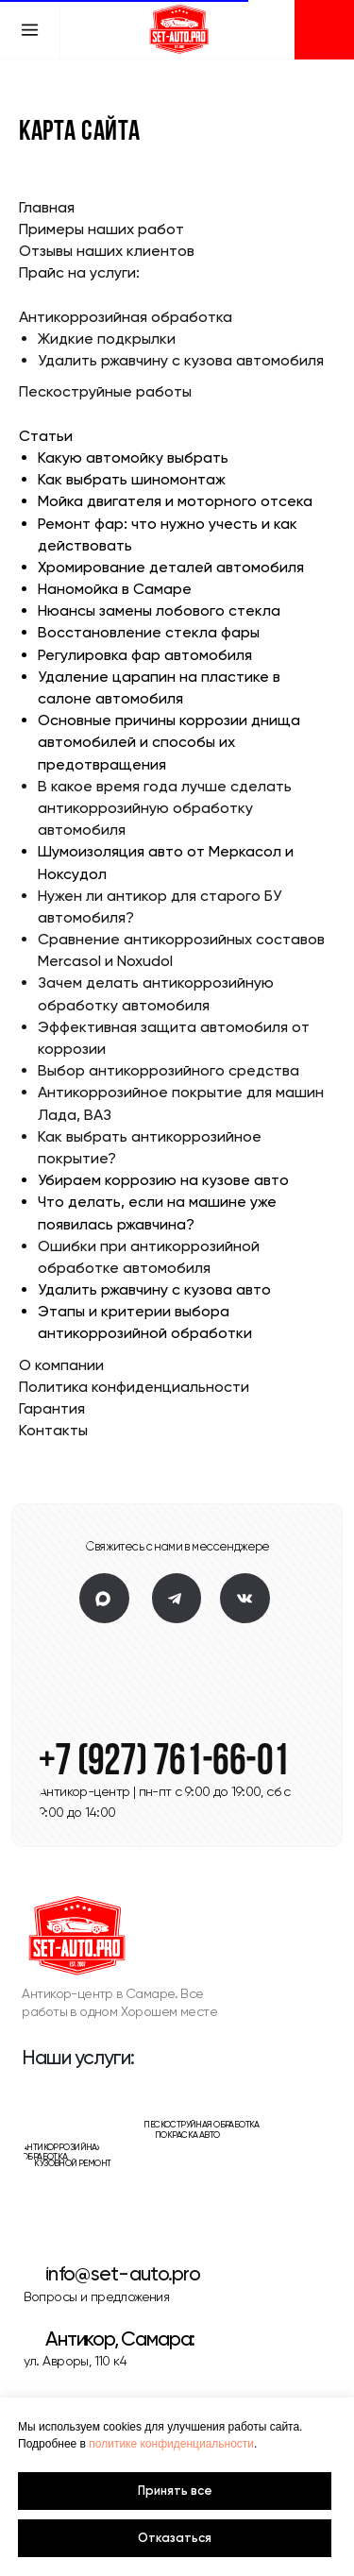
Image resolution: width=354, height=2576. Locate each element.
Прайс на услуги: (79, 272)
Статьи (46, 436)
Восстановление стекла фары (149, 632)
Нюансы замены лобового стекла (159, 610)
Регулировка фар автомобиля (145, 655)
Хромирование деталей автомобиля (171, 567)
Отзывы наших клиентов (106, 251)
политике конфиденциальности (171, 2443)
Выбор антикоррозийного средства (168, 1070)
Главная (47, 207)
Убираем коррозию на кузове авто (163, 1180)
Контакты (53, 1430)
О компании (61, 1365)
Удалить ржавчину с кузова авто (154, 1289)
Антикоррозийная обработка (125, 317)
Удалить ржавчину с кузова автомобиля (181, 360)
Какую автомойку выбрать (133, 457)
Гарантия (52, 1408)
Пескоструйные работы (105, 391)
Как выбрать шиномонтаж (132, 479)
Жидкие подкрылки (107, 338)
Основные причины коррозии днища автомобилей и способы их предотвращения (169, 741)
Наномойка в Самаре (115, 589)
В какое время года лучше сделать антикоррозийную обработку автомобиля (165, 808)
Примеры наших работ (101, 229)
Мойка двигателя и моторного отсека (175, 501)
